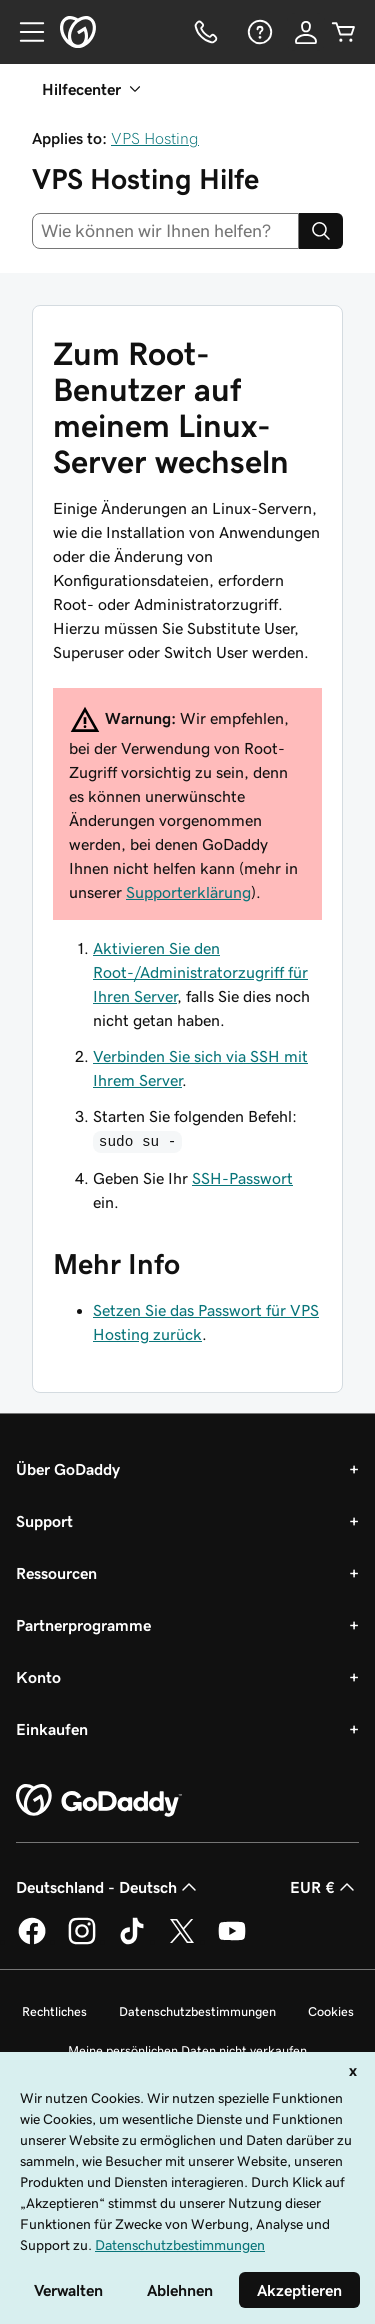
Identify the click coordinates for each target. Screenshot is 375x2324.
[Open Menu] (24, 32)
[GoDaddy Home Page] (99, 1801)
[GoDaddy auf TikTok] (132, 1941)
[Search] (321, 231)
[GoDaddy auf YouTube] (232, 1941)
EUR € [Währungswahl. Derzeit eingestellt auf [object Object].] (324, 1887)
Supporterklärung (188, 892)
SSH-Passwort (242, 1178)
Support (44, 1521)
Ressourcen (56, 1573)
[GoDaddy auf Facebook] (32, 1941)
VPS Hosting (155, 138)
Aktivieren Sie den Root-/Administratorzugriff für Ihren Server (200, 972)
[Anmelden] (306, 32)
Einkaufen (52, 1729)
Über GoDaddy (68, 1469)
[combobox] (165, 231)
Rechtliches (54, 2011)
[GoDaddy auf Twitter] (182, 1941)
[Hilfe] (258, 32)
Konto (38, 1677)
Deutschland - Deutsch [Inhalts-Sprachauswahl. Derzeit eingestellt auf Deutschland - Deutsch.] (108, 1887)
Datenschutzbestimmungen (197, 2011)
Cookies (331, 2011)
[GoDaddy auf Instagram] (82, 1941)
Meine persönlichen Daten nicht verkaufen (187, 2050)
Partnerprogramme (83, 1625)
